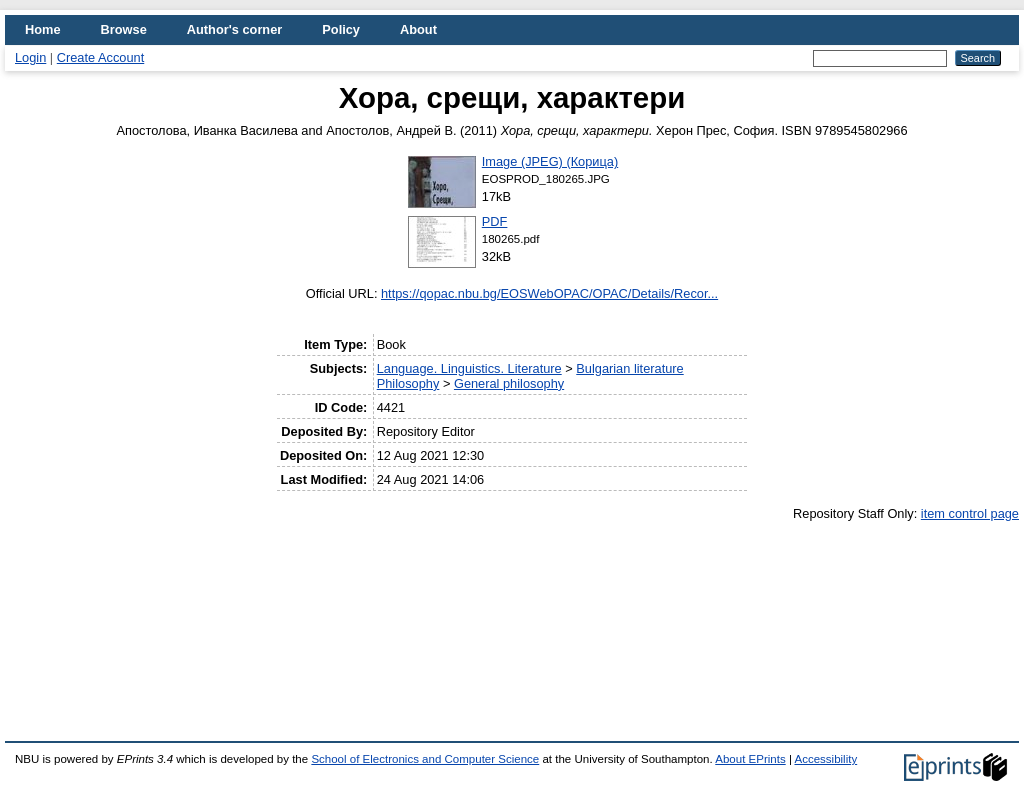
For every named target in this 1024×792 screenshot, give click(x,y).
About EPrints (750, 759)
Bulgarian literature (629, 368)
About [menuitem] (418, 29)
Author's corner (234, 29)
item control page (970, 513)
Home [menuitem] (43, 29)
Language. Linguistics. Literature (469, 368)
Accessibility (825, 759)
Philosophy (408, 383)
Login (30, 57)
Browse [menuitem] (124, 29)
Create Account (101, 57)
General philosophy (509, 383)
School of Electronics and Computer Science (425, 759)
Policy (341, 29)
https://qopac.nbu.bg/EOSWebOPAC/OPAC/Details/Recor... (549, 293)
